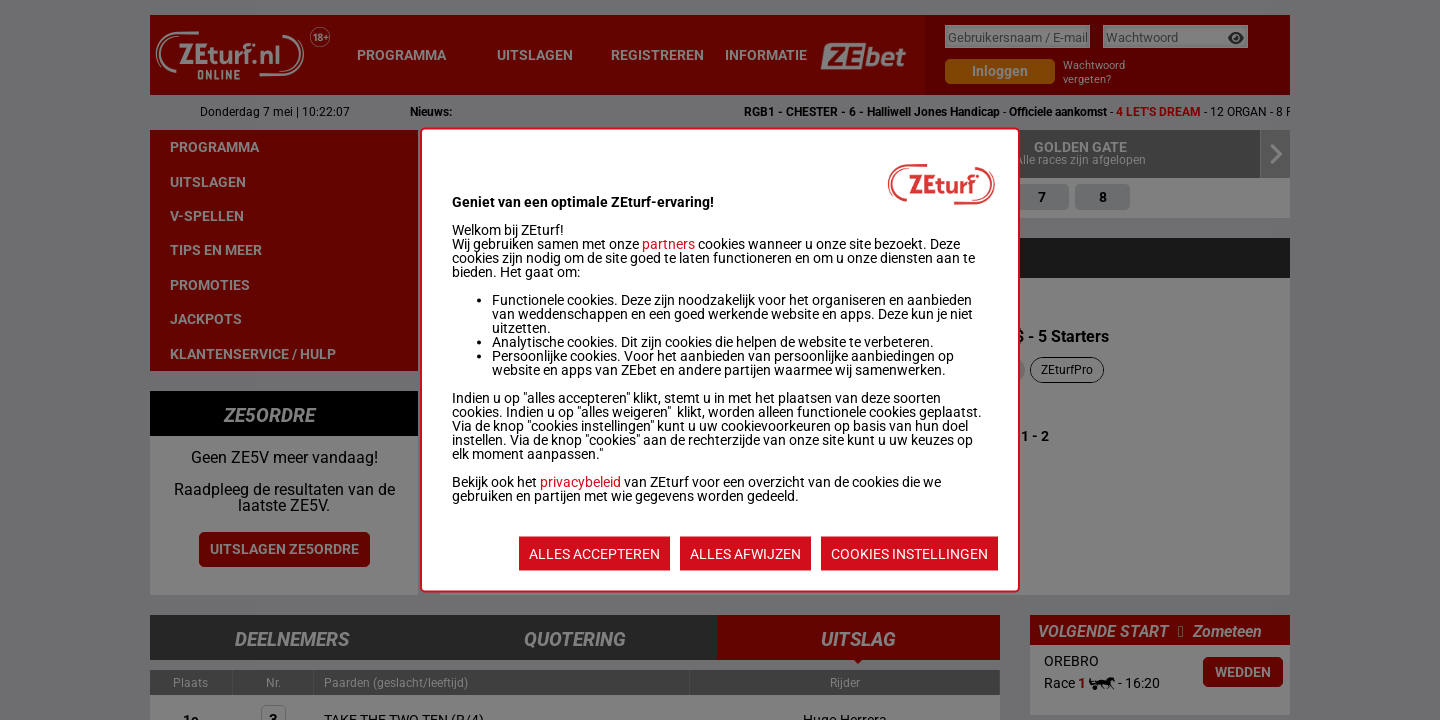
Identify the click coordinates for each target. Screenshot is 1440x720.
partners (668, 244)
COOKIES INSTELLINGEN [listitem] (909, 554)
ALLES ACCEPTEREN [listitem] (594, 554)
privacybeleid (580, 482)
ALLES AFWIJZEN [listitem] (745, 554)
